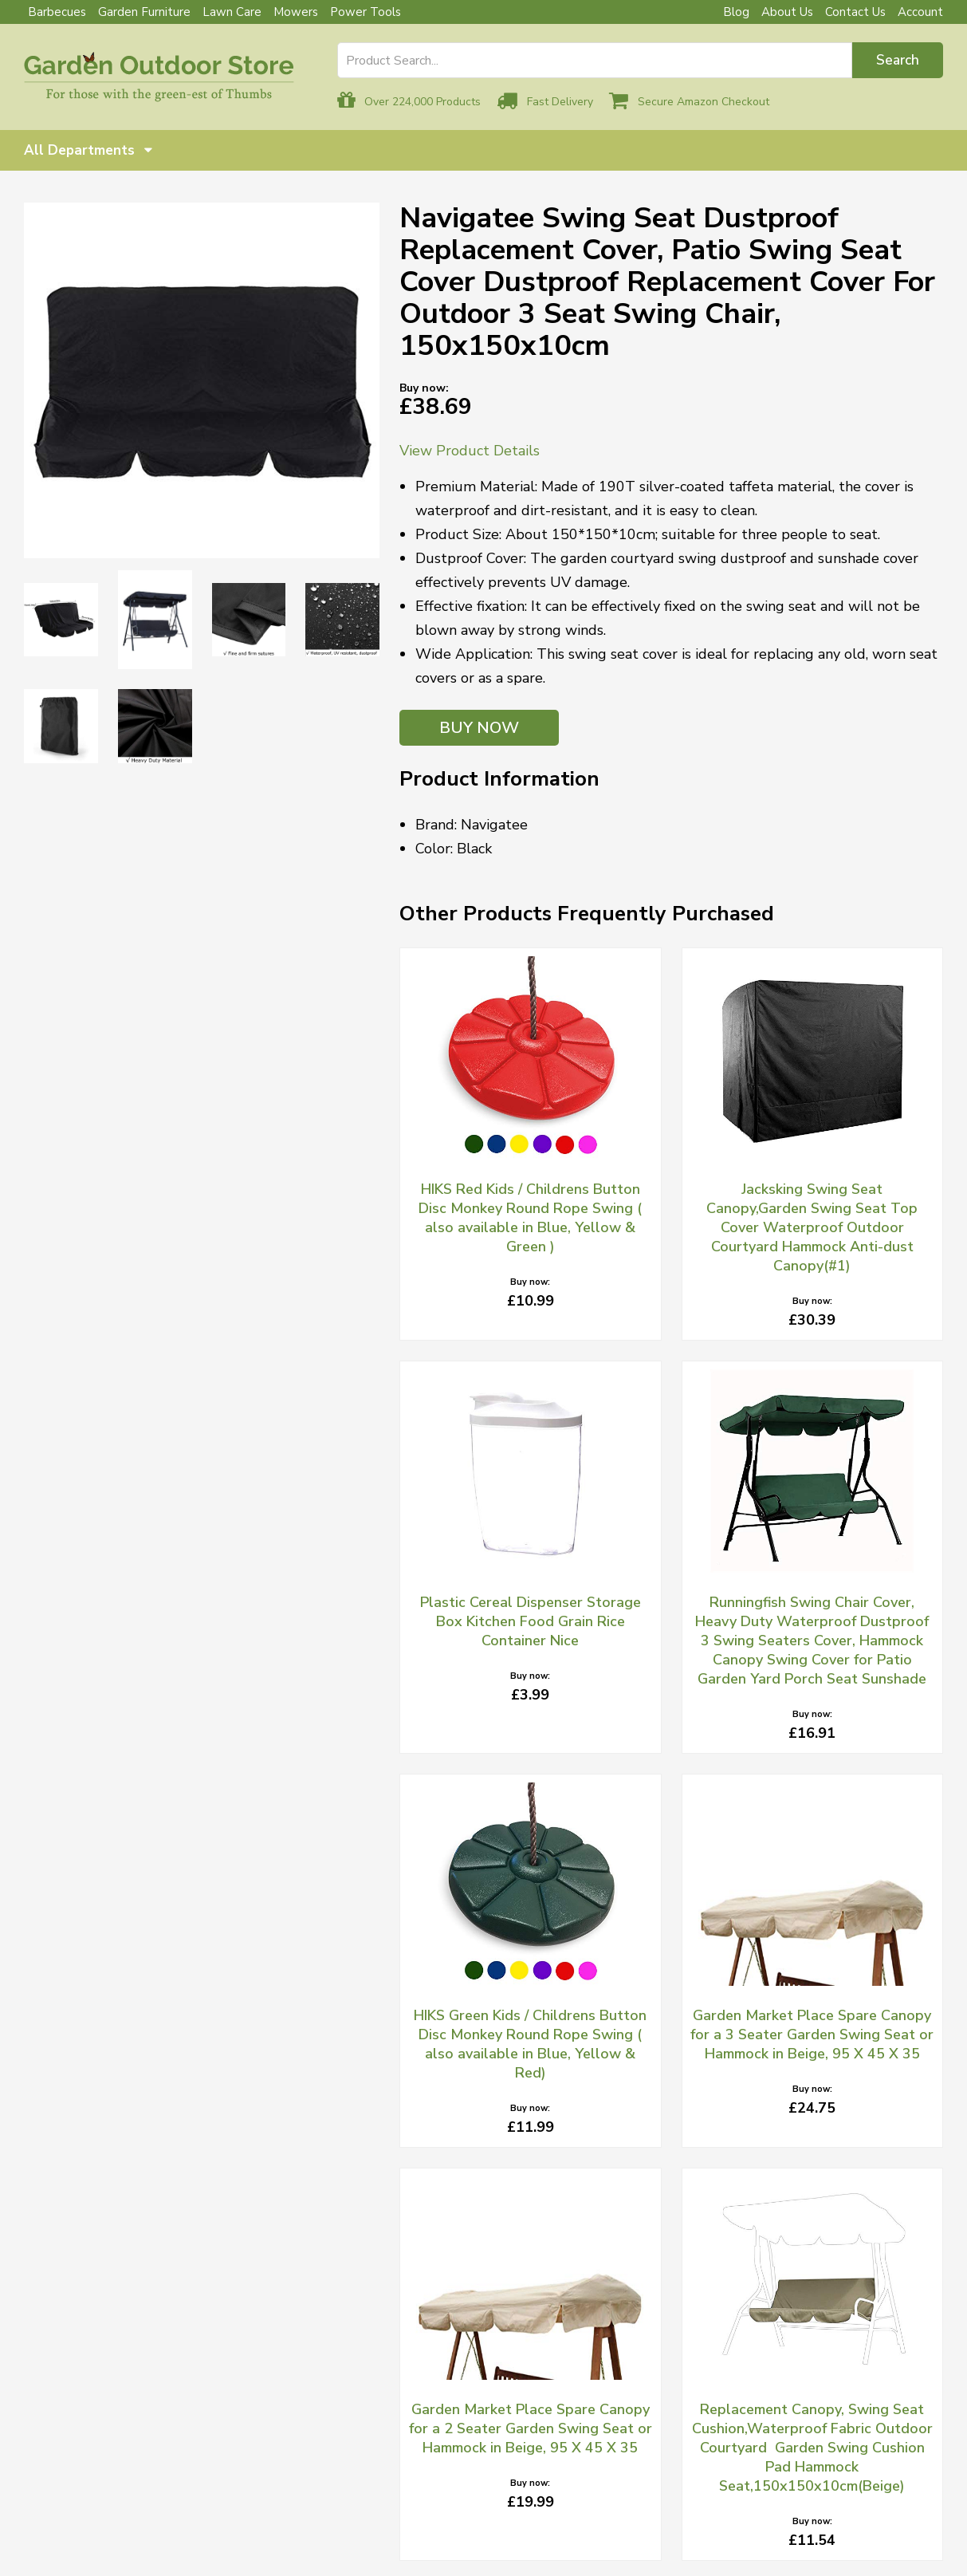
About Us (787, 12)
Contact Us (855, 12)
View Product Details (469, 450)
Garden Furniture (144, 12)
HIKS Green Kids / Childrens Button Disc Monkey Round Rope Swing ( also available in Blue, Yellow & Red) (530, 2044)
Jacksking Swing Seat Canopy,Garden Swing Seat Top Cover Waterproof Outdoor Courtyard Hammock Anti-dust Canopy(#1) (812, 1227)
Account (920, 12)
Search (897, 60)
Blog (736, 12)
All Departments (88, 150)
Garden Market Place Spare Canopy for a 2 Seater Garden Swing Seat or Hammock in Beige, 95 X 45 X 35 (530, 2428)
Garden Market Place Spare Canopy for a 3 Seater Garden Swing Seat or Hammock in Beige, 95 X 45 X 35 (812, 2034)
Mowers (295, 12)
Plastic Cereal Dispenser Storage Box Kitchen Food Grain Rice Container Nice (530, 1621)
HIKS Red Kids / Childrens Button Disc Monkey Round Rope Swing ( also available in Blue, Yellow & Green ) (530, 1218)
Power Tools (365, 12)
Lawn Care (231, 12)
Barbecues (57, 12)
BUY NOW (479, 728)
